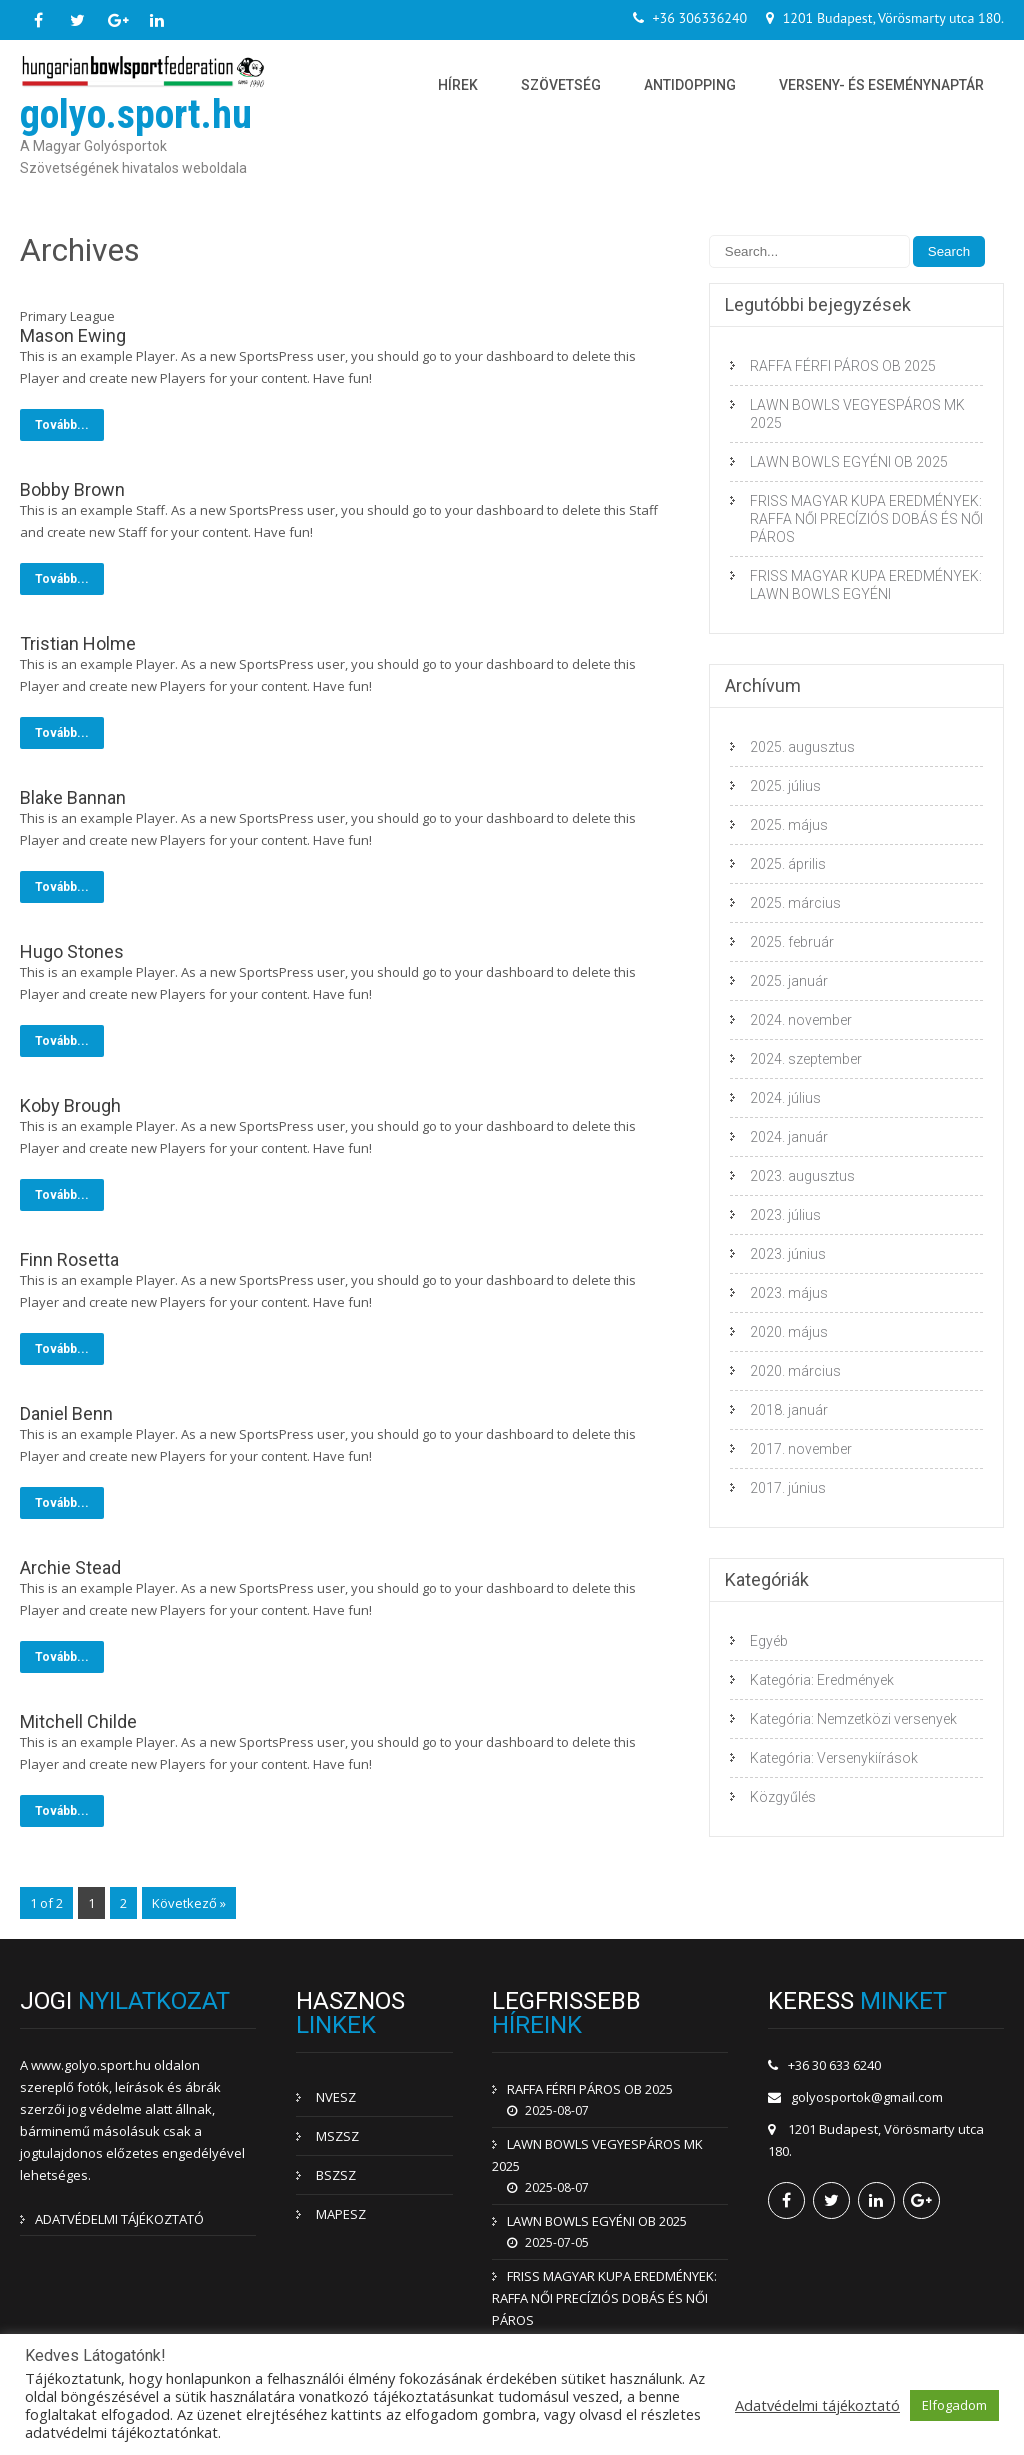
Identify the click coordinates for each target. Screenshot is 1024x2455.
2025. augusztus (802, 747)
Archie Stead (70, 1567)
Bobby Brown (72, 489)
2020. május (789, 1332)
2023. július (785, 1215)
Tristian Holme (78, 643)
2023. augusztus (802, 1176)
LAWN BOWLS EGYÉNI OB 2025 (849, 462)
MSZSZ (337, 2136)
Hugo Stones (72, 951)
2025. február (792, 942)
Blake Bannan (73, 797)
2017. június (788, 1488)
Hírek (458, 85)
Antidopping (690, 85)
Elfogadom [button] (954, 2405)
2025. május (789, 825)
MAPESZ (341, 2214)
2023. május (789, 1293)
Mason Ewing (73, 335)
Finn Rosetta (69, 1259)
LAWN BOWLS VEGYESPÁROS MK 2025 (857, 414)
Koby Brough (70, 1105)
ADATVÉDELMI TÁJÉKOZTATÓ (119, 2219)
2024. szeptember (806, 1059)
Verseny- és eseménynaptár (881, 85)
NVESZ (336, 2097)
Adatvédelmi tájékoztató (817, 2405)
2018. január (789, 1410)
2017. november (801, 1449)
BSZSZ (336, 2175)
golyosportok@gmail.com (867, 2097)
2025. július (785, 786)
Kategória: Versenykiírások (834, 1758)
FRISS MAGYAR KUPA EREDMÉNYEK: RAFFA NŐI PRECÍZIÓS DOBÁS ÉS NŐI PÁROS (866, 519)
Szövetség (561, 85)
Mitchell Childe (78, 1721)
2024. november (801, 1020)
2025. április (788, 864)
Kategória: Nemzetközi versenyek (853, 1719)
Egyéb (769, 1641)
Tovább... (62, 425)
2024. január (789, 1137)
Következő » (189, 1903)
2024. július (785, 1098)
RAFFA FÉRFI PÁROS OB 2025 (843, 366)
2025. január (789, 981)
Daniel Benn (66, 1413)
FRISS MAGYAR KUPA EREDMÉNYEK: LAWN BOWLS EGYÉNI (866, 585)
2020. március (795, 1371)
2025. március (795, 903)
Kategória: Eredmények (822, 1680)
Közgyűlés (783, 1797)
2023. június (788, 1254)
